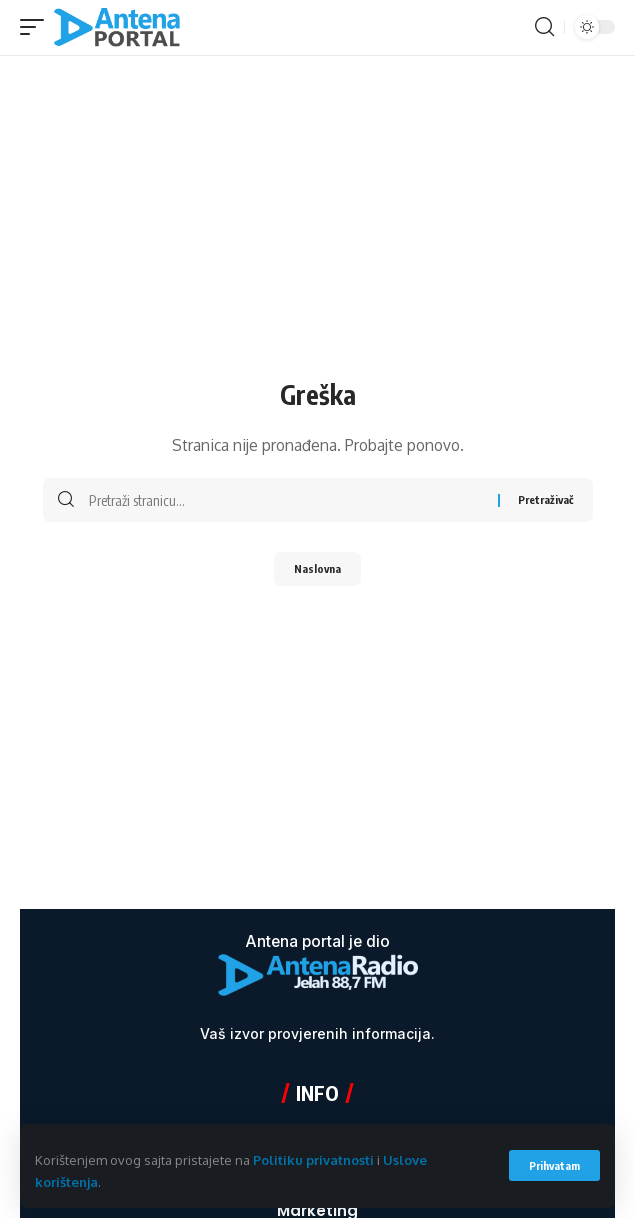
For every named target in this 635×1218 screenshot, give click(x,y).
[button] (554, 1165)
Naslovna (317, 568)
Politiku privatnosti (313, 1160)
